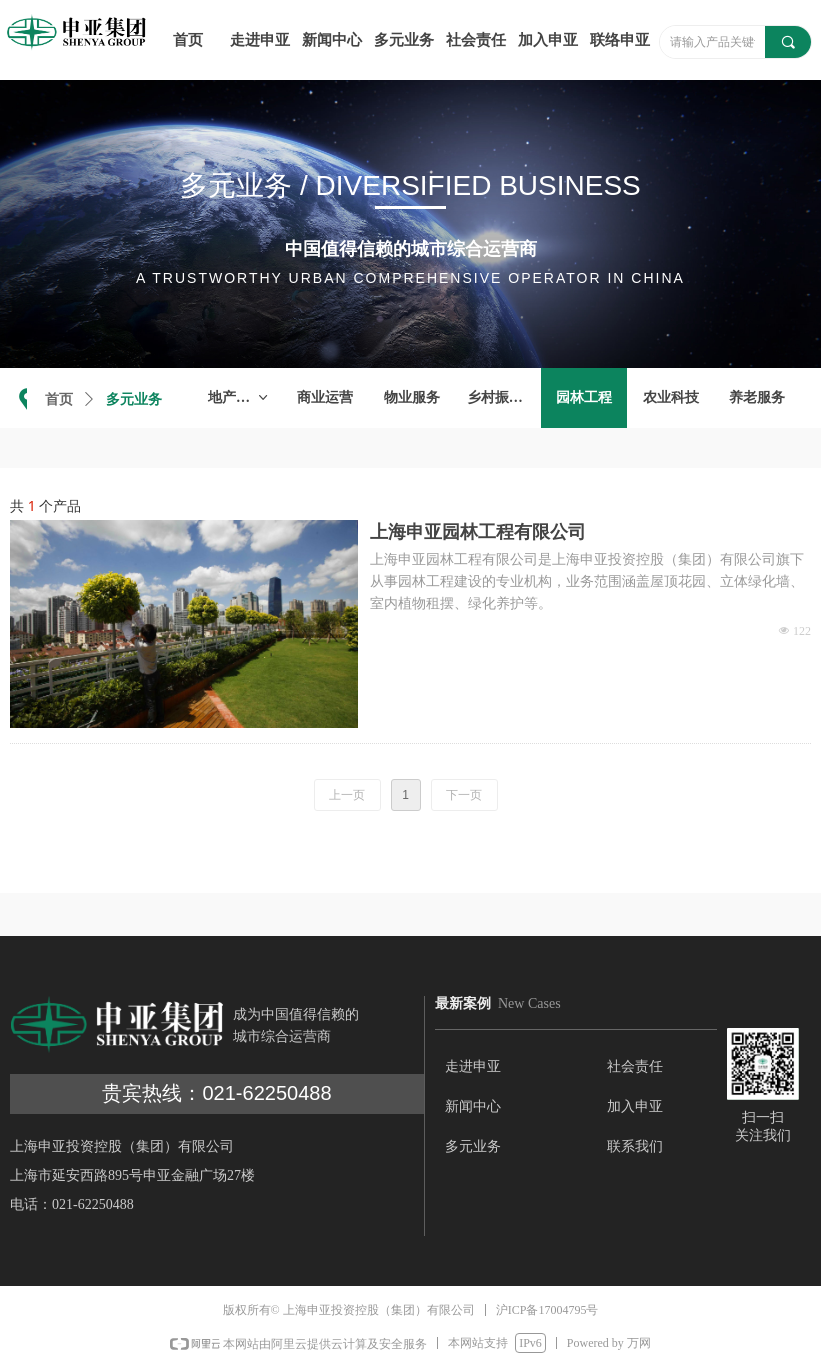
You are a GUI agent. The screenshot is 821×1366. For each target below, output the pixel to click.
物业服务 (412, 397)
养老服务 (757, 397)
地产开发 (239, 398)
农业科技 (671, 397)
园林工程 (584, 397)
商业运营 (325, 397)
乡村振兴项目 (504, 397)
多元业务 (134, 399)
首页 (59, 399)
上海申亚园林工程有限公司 (478, 532)
